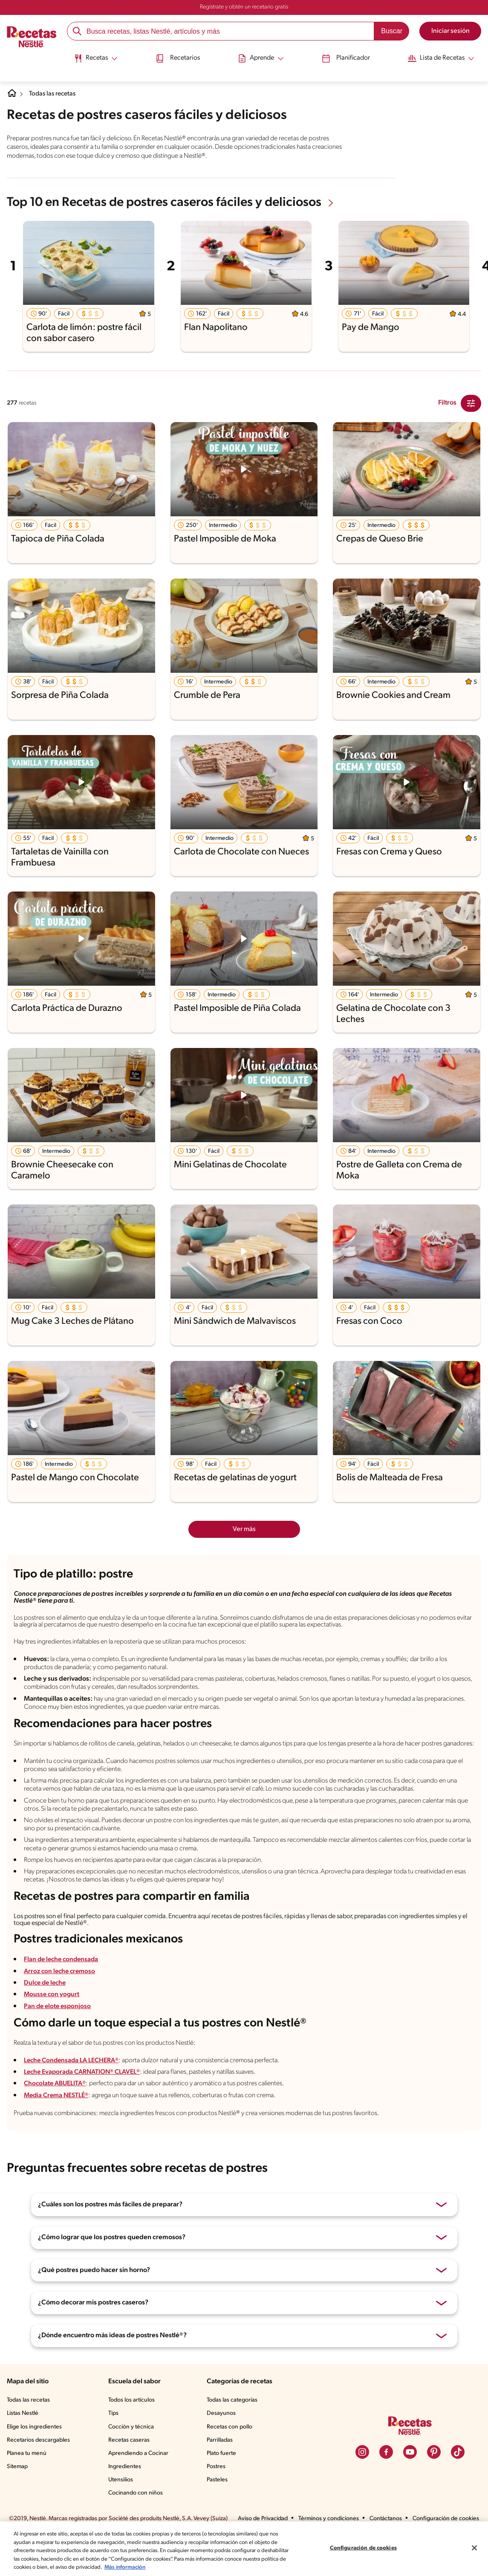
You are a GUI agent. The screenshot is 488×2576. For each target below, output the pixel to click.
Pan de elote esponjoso (59, 2034)
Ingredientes (126, 2498)
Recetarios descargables (39, 2472)
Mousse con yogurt (52, 2023)
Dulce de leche (46, 2011)
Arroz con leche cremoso (61, 2000)
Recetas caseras (132, 2472)
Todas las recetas (55, 94)
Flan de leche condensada (64, 1988)
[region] (244, 2548)
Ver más (244, 1528)
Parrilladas (222, 2472)
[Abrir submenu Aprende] (259, 56)
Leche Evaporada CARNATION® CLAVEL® (90, 2103)
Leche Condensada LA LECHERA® (78, 2091)
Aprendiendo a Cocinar (140, 2485)
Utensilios (123, 2512)
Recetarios (176, 56)
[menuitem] (92, 60)
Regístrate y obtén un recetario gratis (244, 7)
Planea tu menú (28, 2485)
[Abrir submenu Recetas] (92, 56)
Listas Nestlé (24, 2445)
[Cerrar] (474, 2547)
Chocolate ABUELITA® (59, 2115)
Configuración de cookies (363, 2548)
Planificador (345, 56)
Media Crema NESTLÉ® (61, 2126)
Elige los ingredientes (35, 2458)
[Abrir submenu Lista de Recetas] (443, 56)
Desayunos (222, 2445)
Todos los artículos (134, 2431)
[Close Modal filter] (471, 402)
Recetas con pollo (231, 2458)
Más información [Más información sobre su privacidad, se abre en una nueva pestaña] (176, 2567)
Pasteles (219, 2512)
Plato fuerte (223, 2485)
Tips (115, 2445)
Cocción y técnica (133, 2458)
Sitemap (18, 2498)
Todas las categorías (235, 2431)
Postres (218, 2498)
